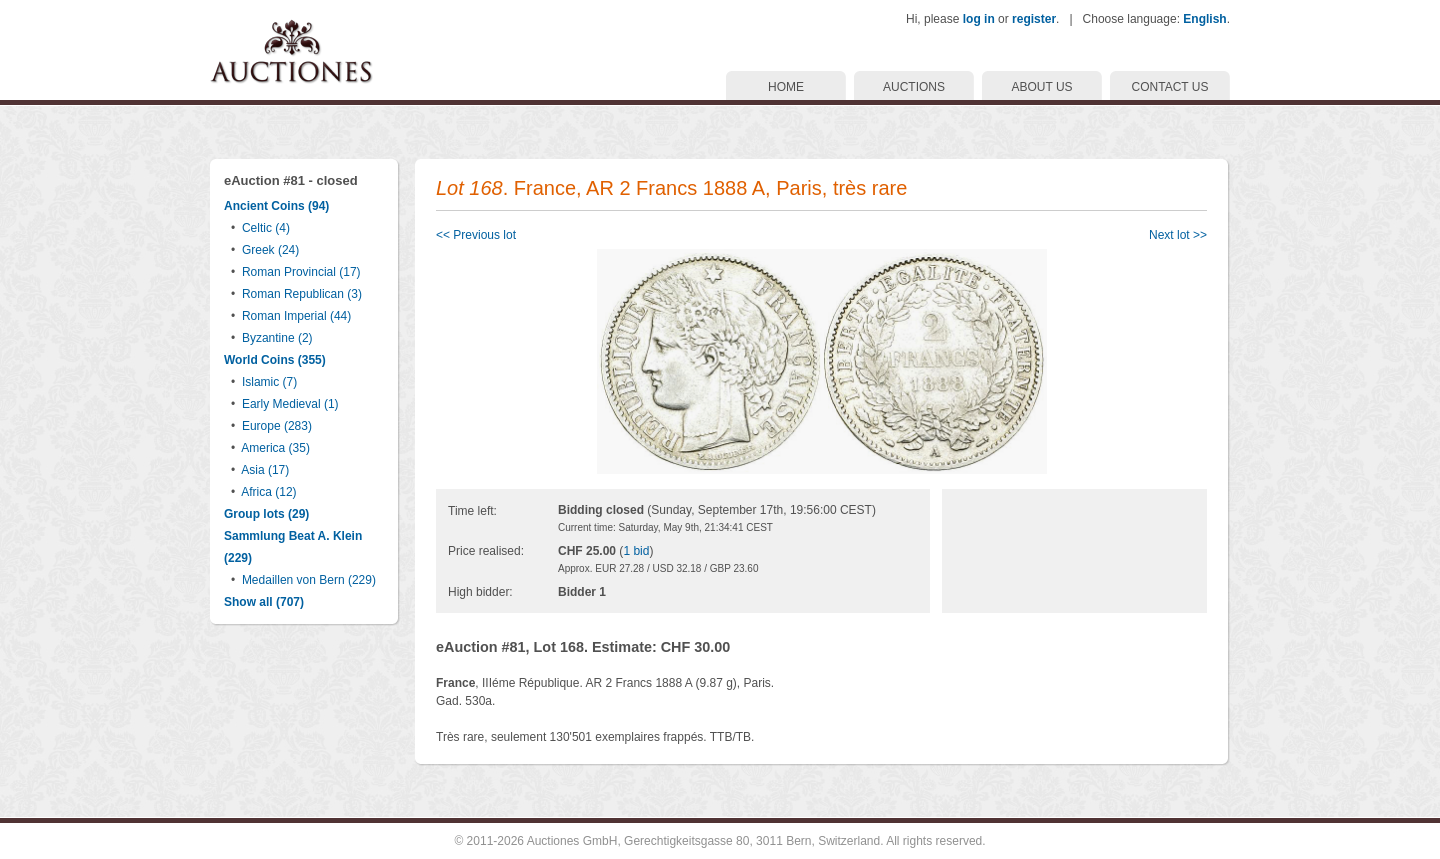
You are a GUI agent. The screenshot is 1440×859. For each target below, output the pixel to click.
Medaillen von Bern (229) (309, 580)
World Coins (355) (275, 360)
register (1034, 19)
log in (979, 19)
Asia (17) (265, 470)
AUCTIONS (914, 87)
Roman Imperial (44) (296, 316)
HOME (786, 87)
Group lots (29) (266, 514)
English (1204, 19)
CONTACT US (1170, 87)
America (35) (275, 448)
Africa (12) (268, 492)
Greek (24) (270, 250)
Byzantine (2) (277, 338)
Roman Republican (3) (302, 294)
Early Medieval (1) (290, 404)
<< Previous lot (476, 235)
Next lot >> (1178, 235)
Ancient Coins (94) (276, 206)
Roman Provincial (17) (301, 272)
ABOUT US (1041, 87)
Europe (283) (277, 426)
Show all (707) (264, 602)
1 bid (636, 551)
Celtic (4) (266, 228)
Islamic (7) (269, 382)
